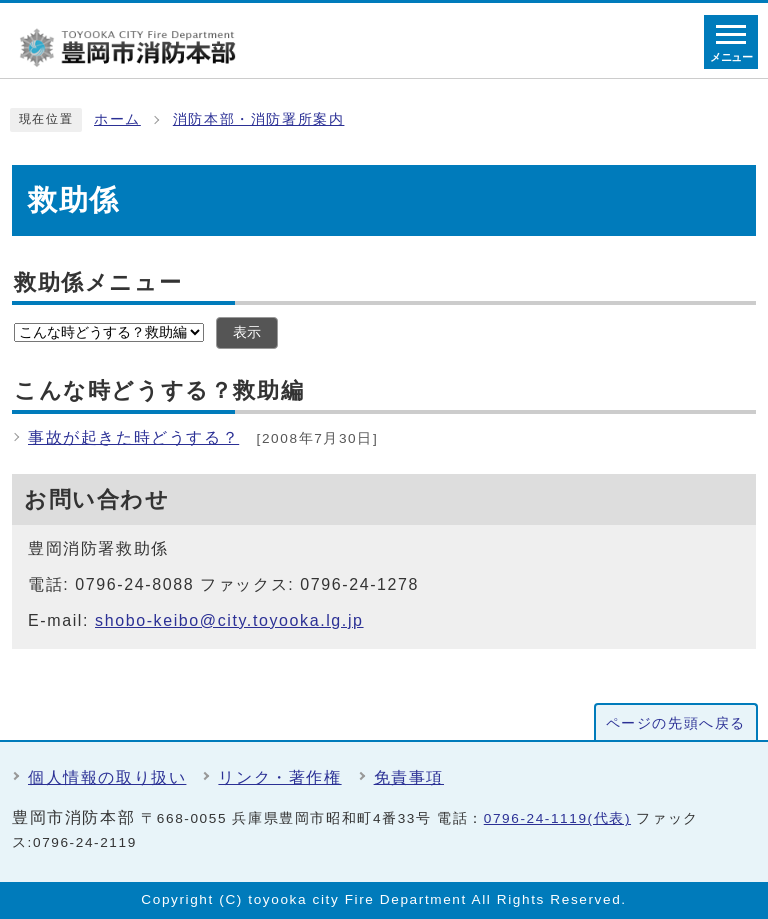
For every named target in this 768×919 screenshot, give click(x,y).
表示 (247, 332)
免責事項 (409, 777)
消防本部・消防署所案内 (259, 119)
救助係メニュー (98, 282)
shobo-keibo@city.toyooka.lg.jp (229, 620)
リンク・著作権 (279, 777)
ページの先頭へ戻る (676, 723)
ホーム (117, 119)
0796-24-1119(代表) (557, 818)
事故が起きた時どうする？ (133, 437)
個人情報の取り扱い (107, 777)
